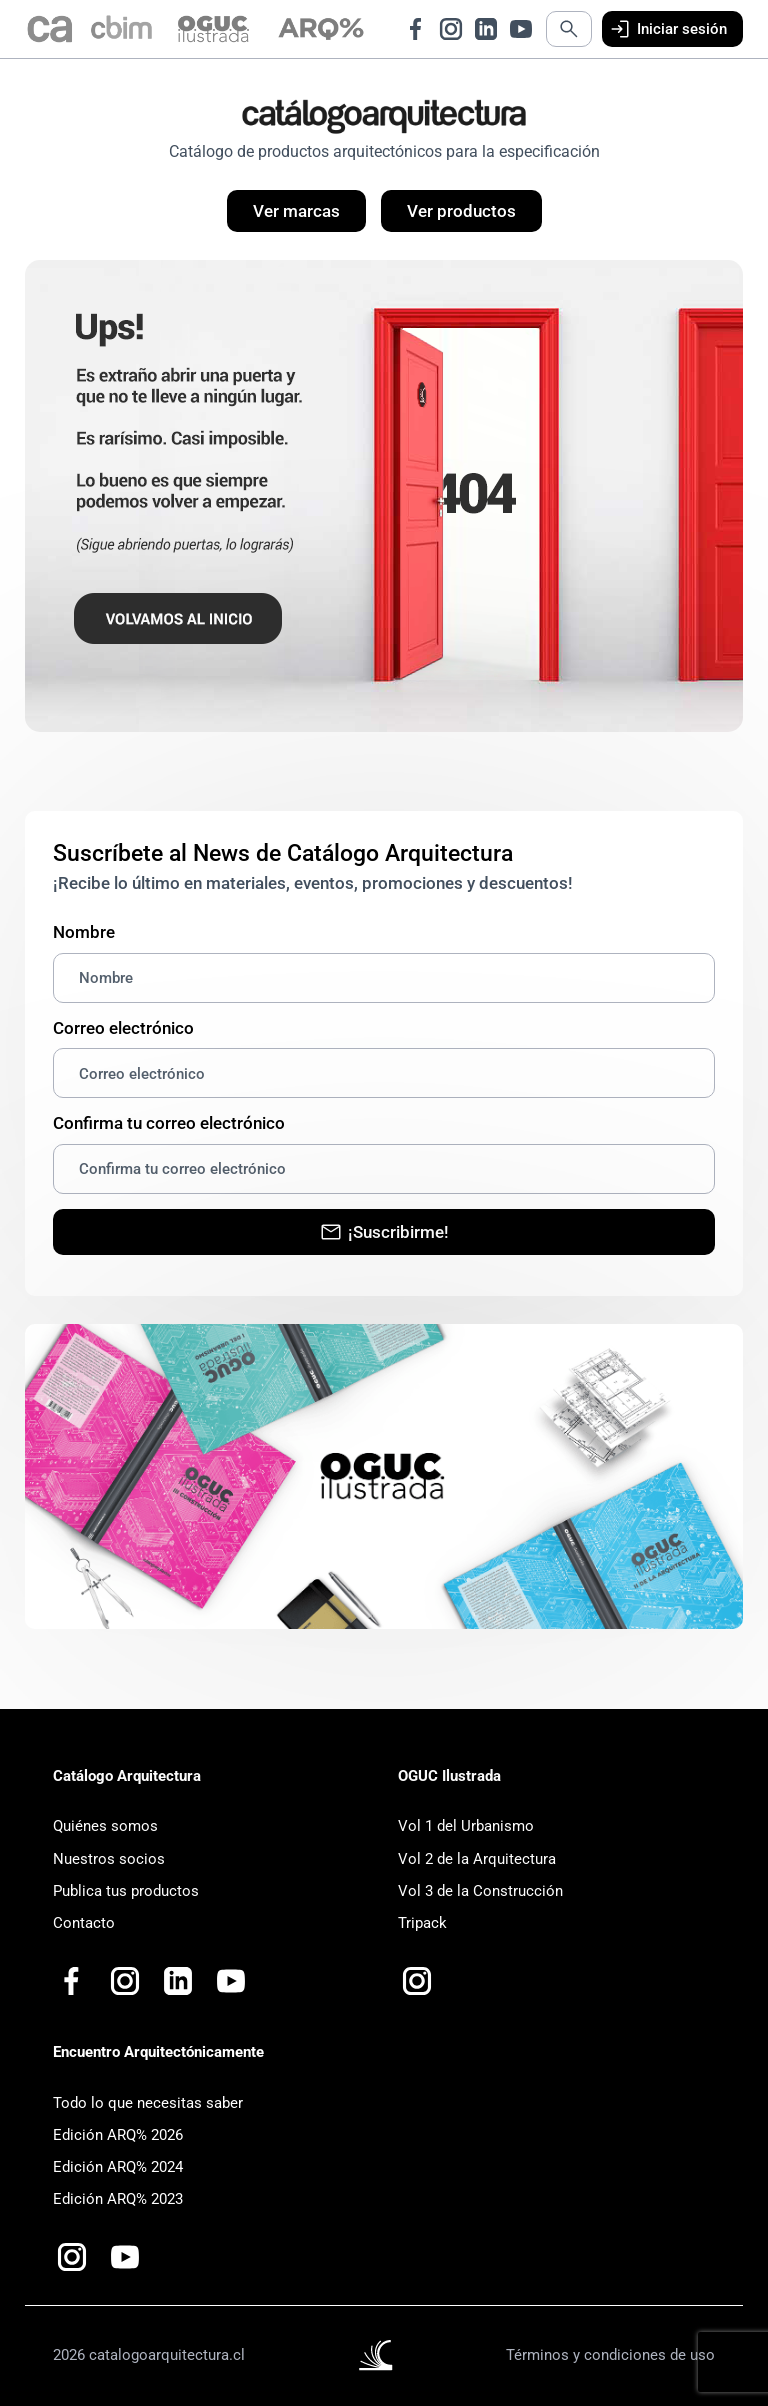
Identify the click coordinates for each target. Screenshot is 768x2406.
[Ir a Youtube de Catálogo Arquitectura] (521, 29)
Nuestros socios (109, 1859)
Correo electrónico (123, 1028)
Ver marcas (296, 211)
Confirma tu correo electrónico (169, 1123)
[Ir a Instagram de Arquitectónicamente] (72, 2257)
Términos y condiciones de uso (610, 2355)
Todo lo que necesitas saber (148, 2103)
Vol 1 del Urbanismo (466, 1826)
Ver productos (461, 211)
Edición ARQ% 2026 (118, 2135)
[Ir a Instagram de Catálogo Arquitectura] (451, 29)
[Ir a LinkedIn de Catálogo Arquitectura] (486, 29)
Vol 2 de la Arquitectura (477, 1859)
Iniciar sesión (667, 29)
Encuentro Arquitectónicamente (158, 2052)
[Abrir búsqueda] (569, 29)
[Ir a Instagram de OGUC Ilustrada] (417, 1981)
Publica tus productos (126, 1891)
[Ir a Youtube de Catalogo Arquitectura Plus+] (231, 1981)
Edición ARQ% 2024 (118, 2167)
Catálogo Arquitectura (127, 1776)
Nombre (84, 932)
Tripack (422, 1923)
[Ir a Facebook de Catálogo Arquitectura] (416, 29)
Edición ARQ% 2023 (118, 2199)
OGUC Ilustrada (449, 1776)
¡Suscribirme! (384, 1232)
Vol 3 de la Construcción (480, 1891)
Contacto (84, 1923)
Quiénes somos (105, 1826)
